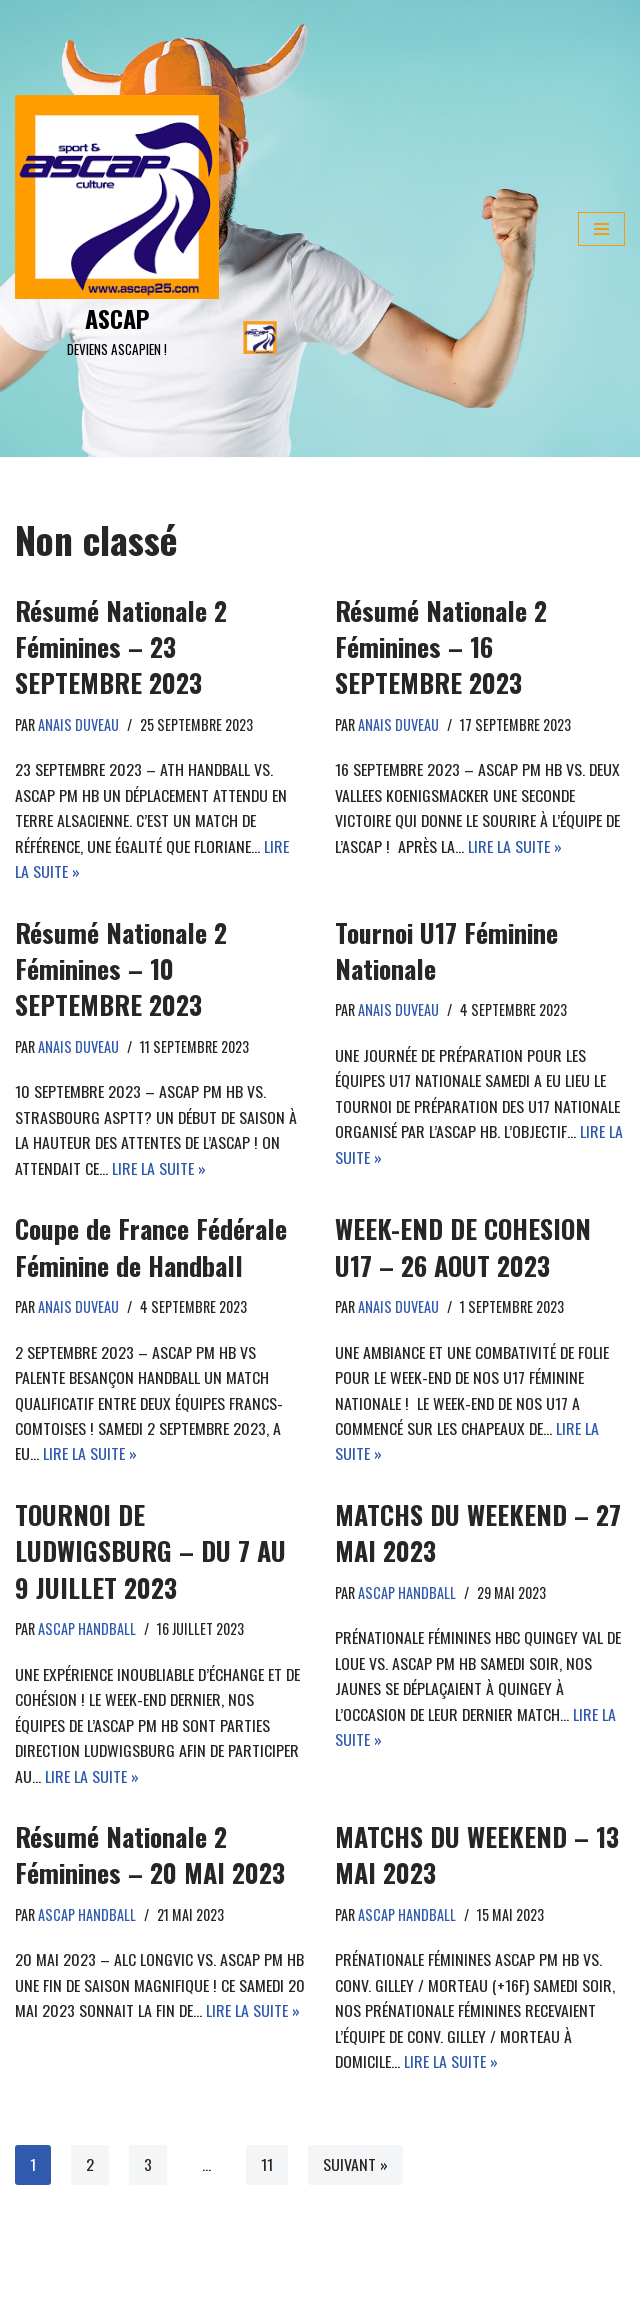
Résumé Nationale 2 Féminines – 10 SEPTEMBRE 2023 (121, 969)
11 (267, 2168)
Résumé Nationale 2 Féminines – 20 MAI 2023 (150, 1857)
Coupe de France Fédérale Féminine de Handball (151, 1247)
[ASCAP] (117, 229)
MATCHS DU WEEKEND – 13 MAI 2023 (477, 1857)
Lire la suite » (515, 846)
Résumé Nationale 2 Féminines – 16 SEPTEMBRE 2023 (441, 647)
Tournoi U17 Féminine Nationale (446, 950)
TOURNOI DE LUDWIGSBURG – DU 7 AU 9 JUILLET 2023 (150, 1553)
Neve (29, 2283)
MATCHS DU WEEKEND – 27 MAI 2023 (478, 1534)
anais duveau (79, 724)
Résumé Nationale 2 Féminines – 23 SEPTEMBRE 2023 (121, 647)
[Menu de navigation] (601, 229)
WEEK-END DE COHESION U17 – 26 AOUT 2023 (463, 1247)
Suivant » (355, 2168)
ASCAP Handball (88, 1630)
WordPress (190, 2283)
